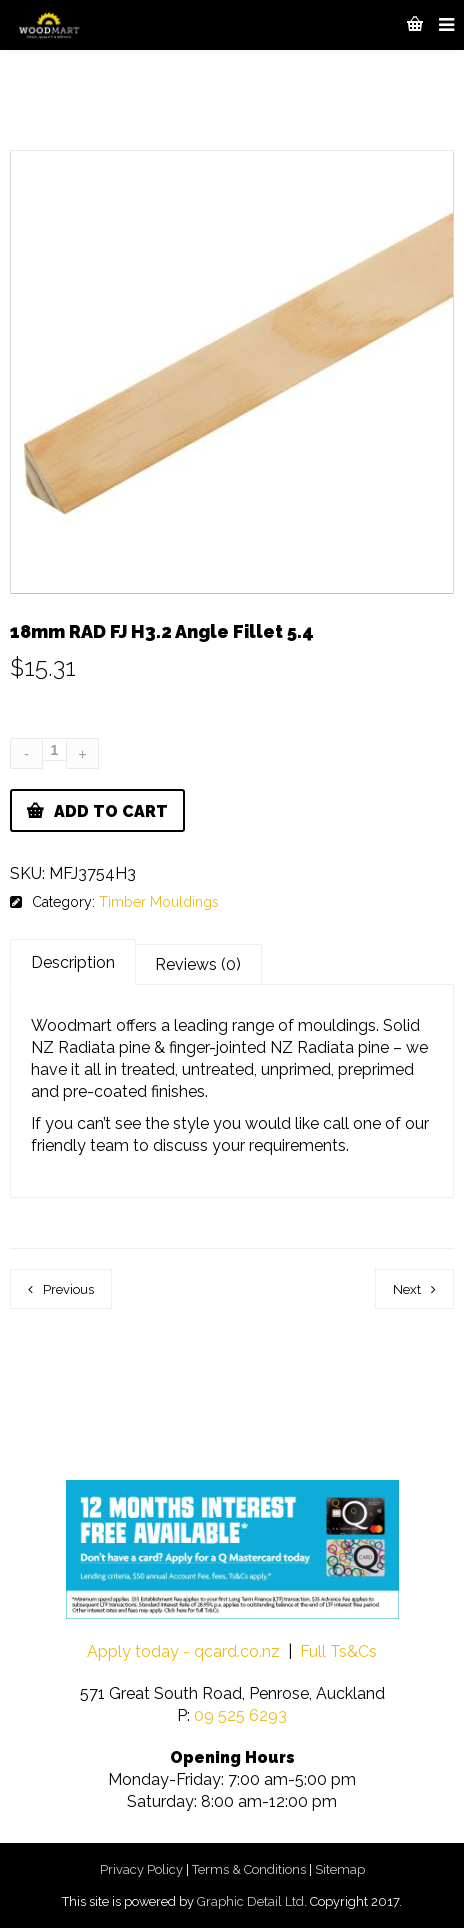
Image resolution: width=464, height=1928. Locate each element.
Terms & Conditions (249, 1869)
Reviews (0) (198, 964)
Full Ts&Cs (338, 1651)
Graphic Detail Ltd (250, 1901)
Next (407, 1289)
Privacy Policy (141, 1869)
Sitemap (340, 1869)
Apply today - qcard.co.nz (183, 1651)
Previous (68, 1289)
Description (73, 962)
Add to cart (111, 811)
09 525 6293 (240, 1715)
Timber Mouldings (159, 902)
